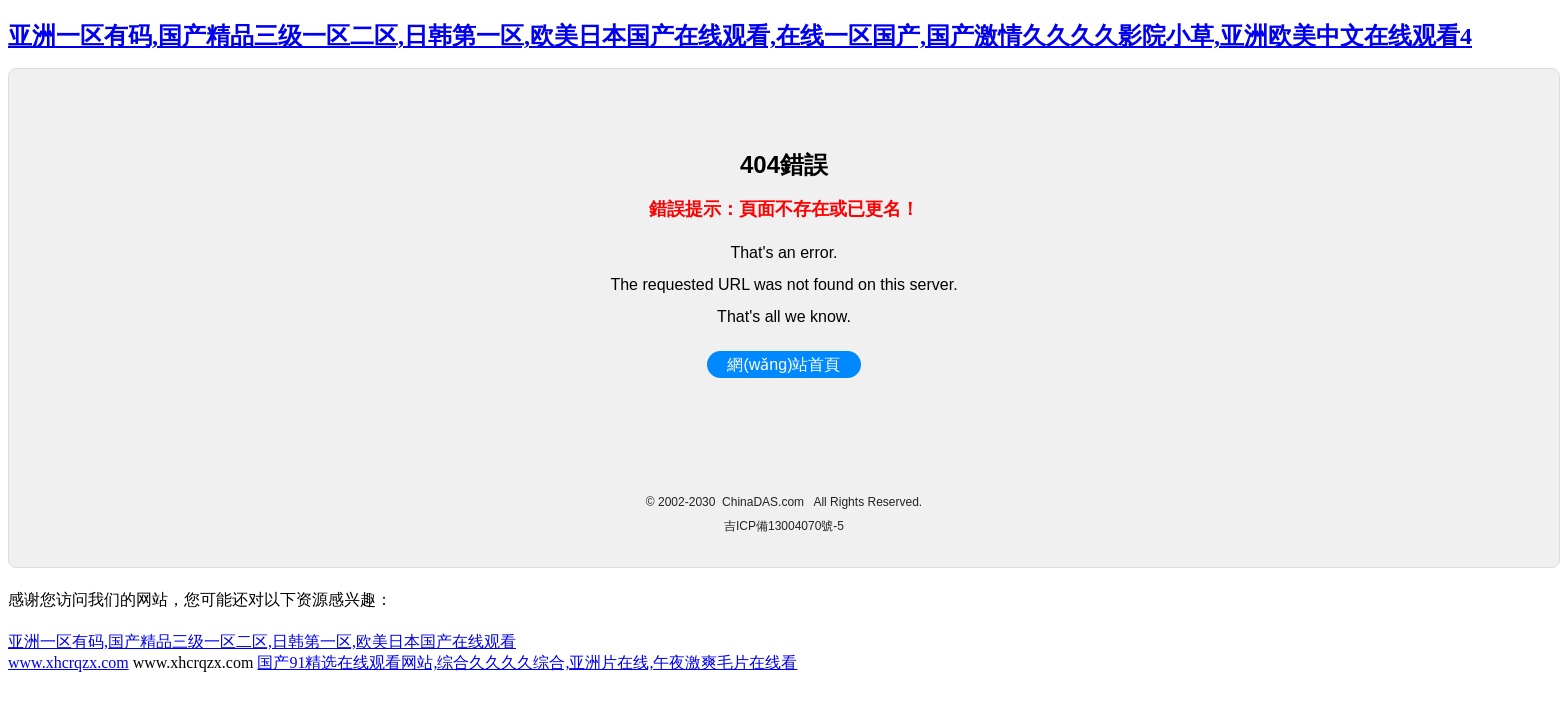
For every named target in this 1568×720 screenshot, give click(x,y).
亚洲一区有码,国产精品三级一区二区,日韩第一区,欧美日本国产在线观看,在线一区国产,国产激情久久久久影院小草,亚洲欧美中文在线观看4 (740, 36)
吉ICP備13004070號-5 (784, 526)
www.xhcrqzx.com (68, 662)
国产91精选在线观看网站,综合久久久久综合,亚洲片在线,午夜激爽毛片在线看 (527, 662)
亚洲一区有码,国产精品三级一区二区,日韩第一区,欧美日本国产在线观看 (262, 641)
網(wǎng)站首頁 (783, 364)
